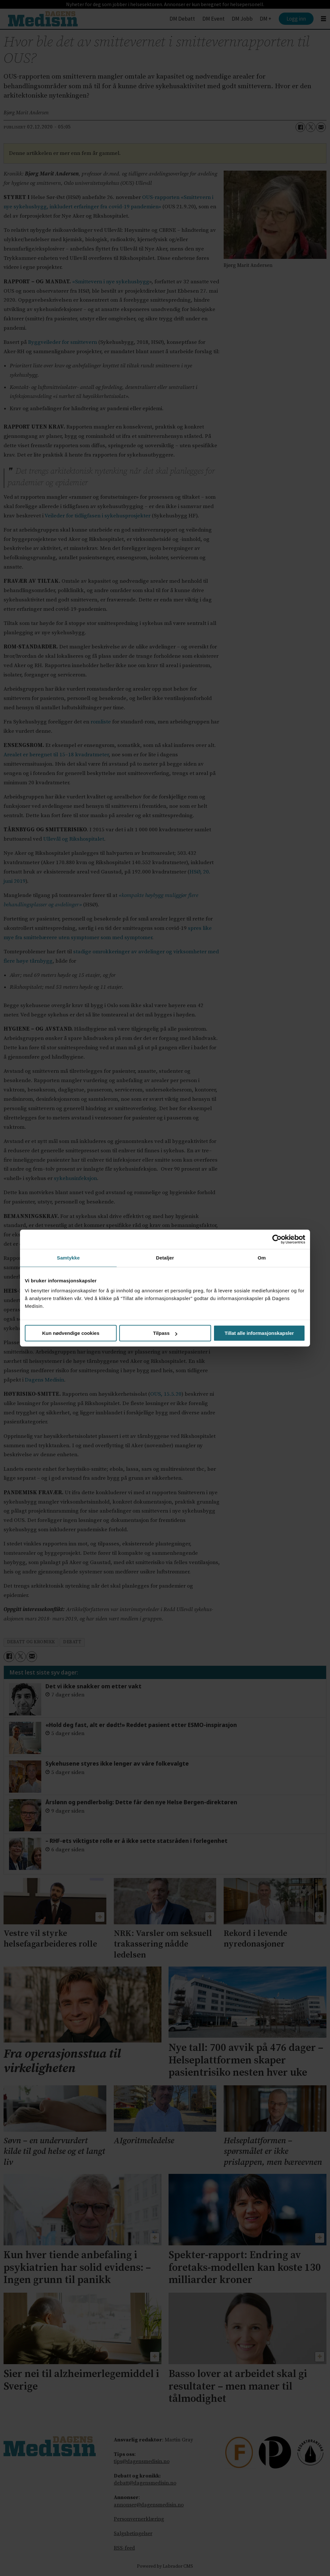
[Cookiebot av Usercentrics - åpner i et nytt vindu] (277, 1239)
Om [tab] (261, 1257)
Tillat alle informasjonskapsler (259, 1333)
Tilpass (165, 1333)
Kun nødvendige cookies (71, 1333)
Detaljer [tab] (165, 1257)
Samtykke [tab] (68, 1257)
